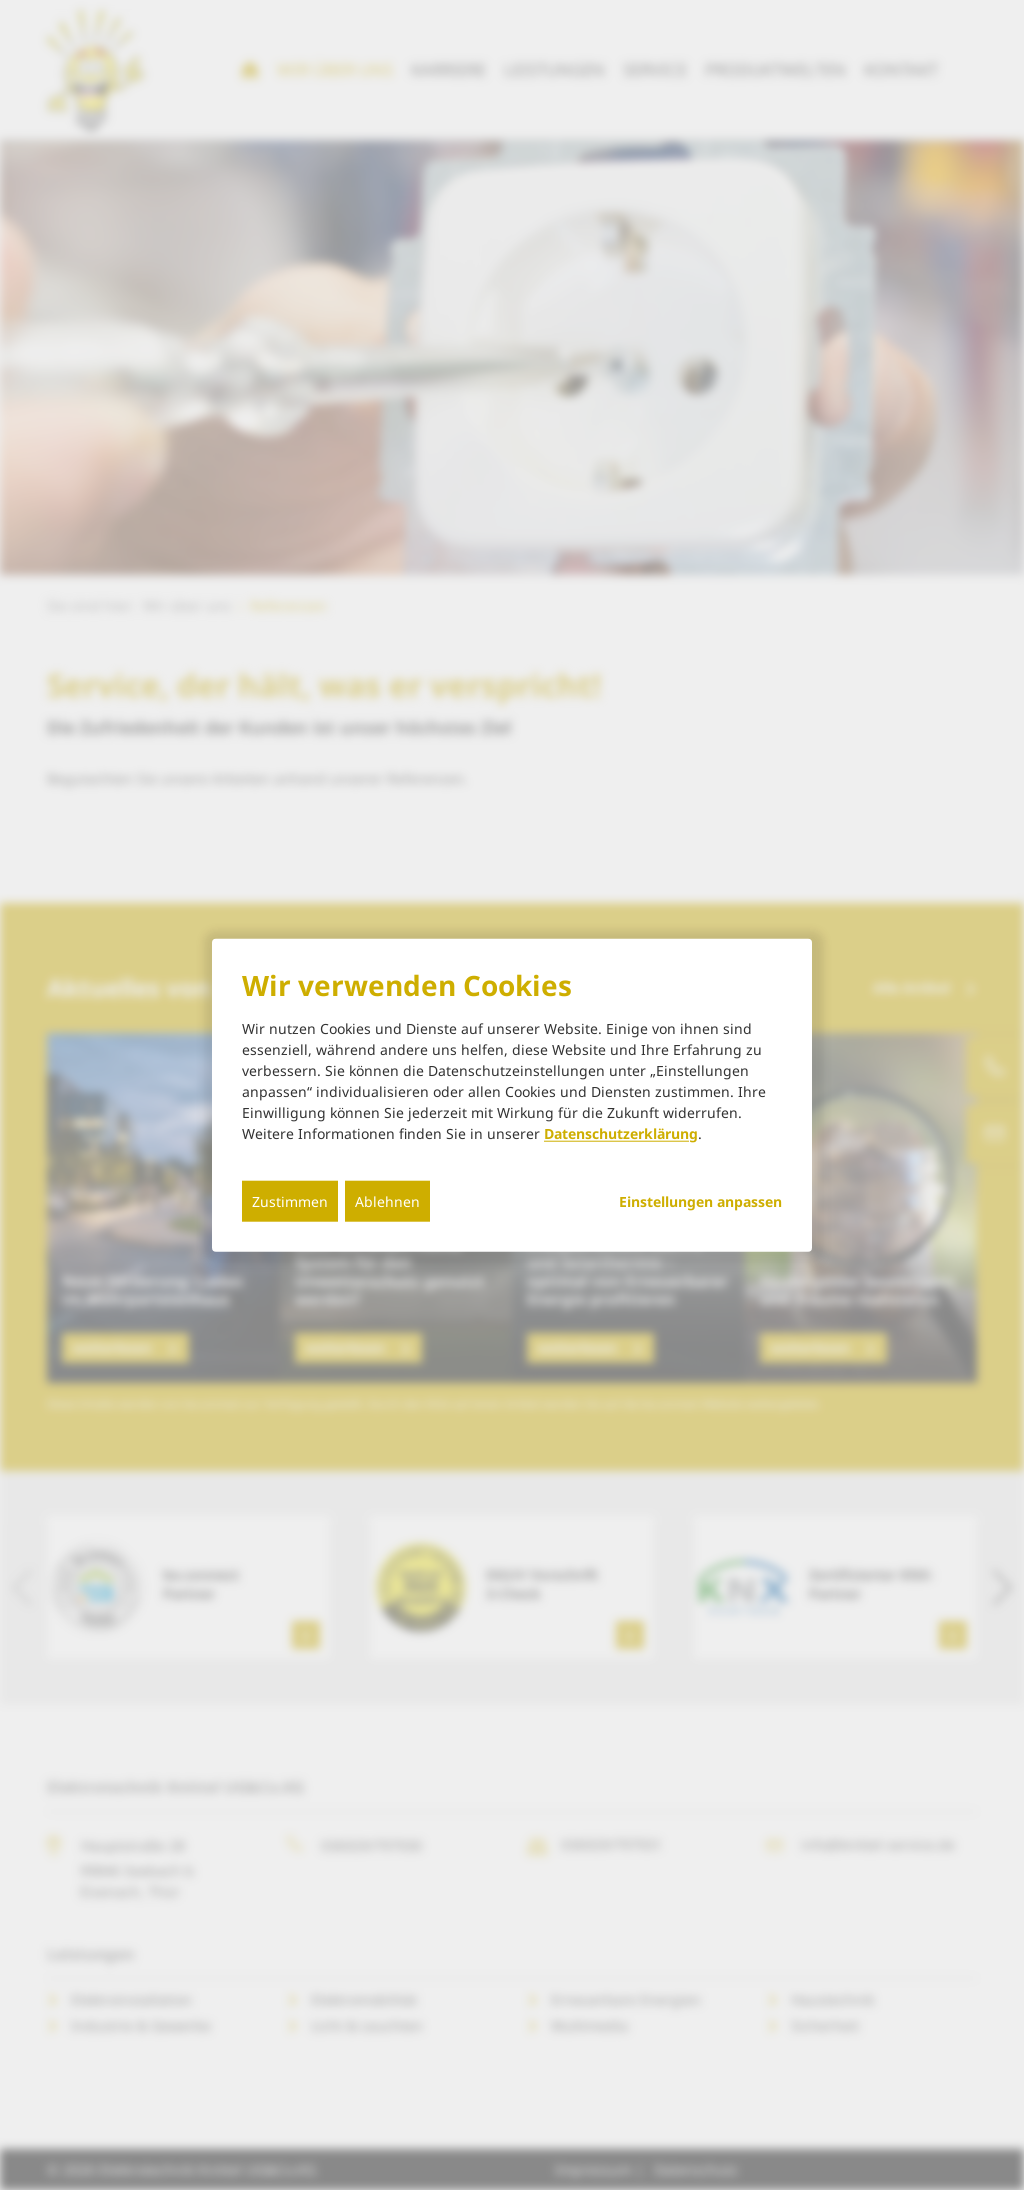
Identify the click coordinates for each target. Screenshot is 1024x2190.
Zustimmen (290, 1200)
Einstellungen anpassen (700, 1201)
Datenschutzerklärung (621, 1132)
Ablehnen (387, 1200)
